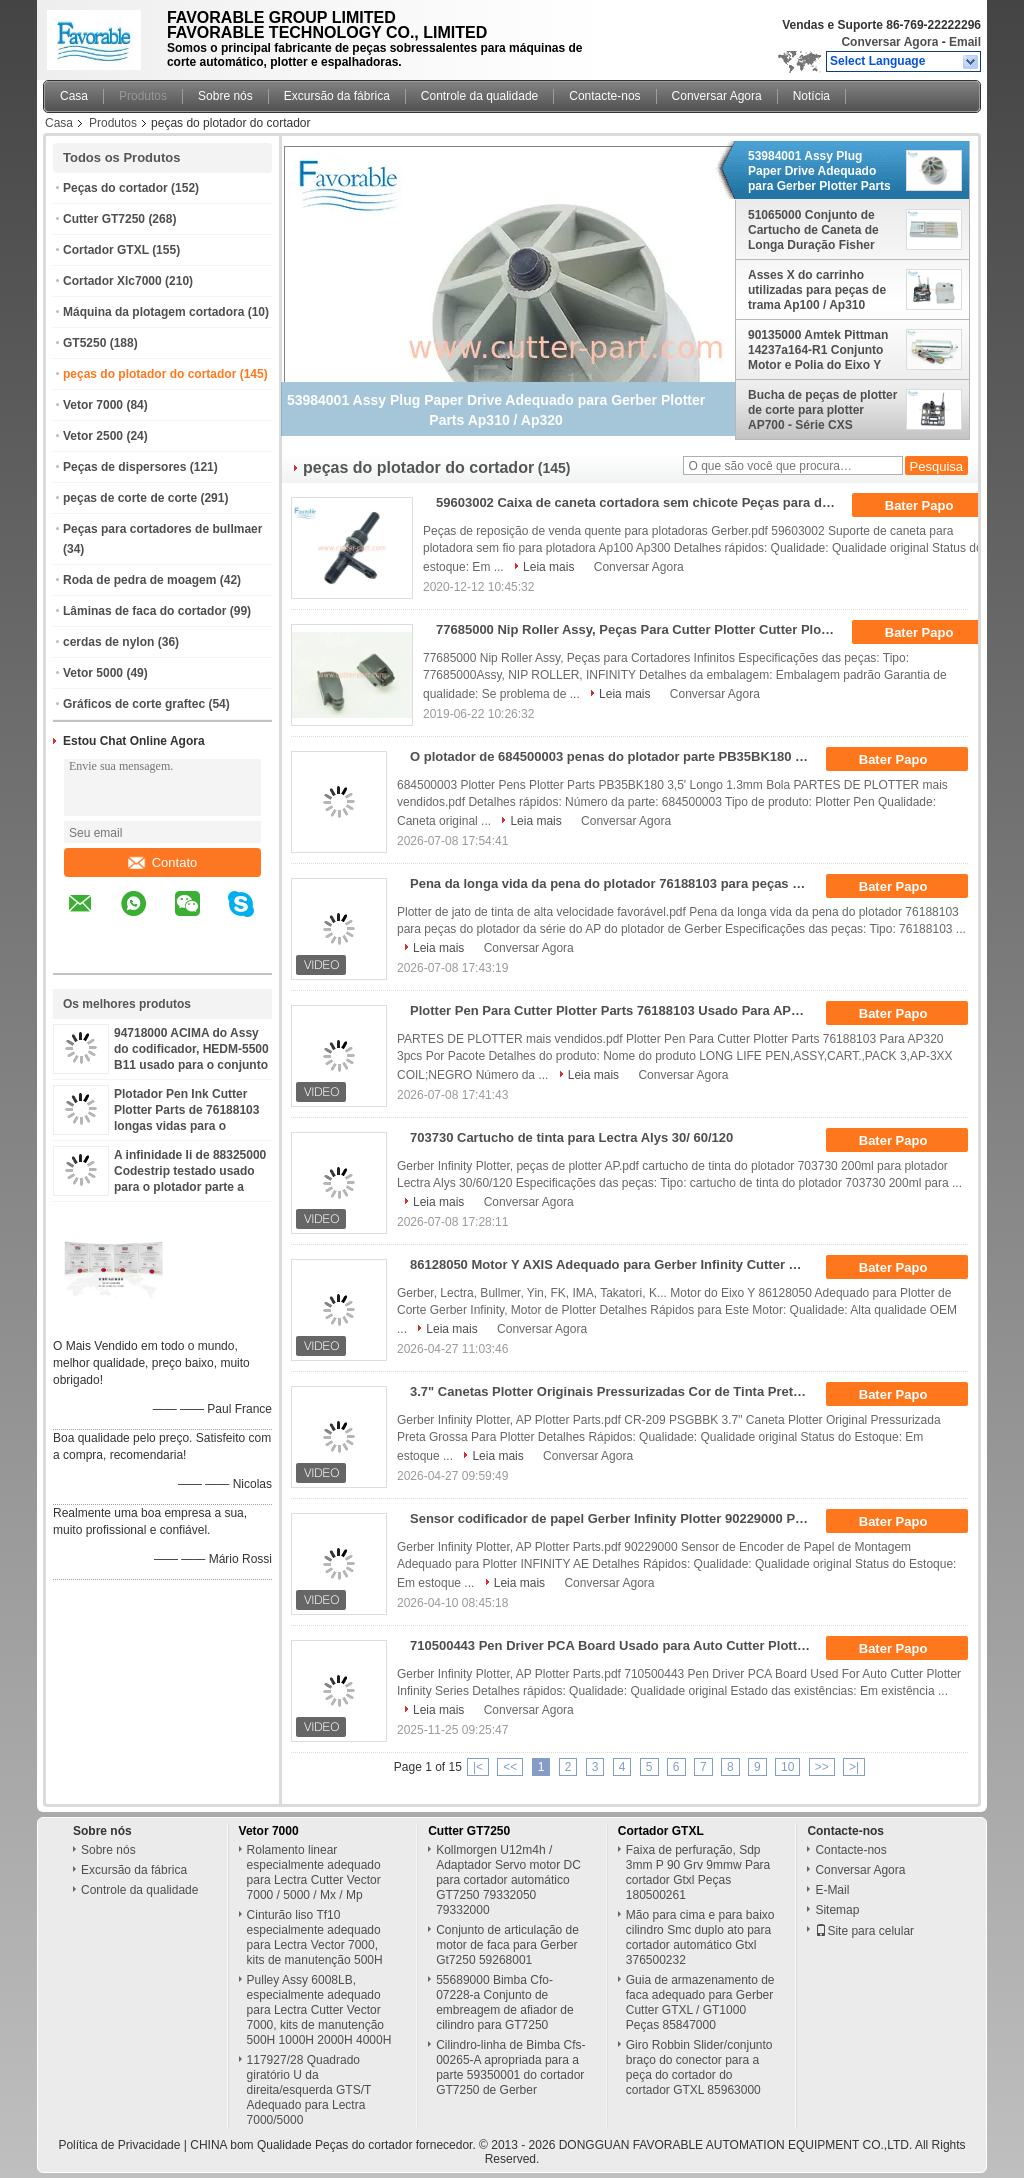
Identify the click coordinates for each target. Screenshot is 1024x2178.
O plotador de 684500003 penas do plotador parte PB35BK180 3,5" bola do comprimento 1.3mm (616, 756)
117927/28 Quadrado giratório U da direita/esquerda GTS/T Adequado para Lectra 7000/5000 (309, 2090)
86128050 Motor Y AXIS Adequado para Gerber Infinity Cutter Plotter (616, 1264)
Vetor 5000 (93, 673)
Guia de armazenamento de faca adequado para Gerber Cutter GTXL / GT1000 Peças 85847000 (700, 2002)
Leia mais (548, 567)
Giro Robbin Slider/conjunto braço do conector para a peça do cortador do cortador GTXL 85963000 (699, 2067)
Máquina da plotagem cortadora (153, 312)
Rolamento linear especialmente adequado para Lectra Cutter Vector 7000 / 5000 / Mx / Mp (314, 1872)
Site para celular (864, 1931)
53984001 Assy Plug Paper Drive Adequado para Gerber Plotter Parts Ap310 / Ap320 (819, 171)
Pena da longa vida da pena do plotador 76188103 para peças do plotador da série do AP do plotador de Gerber (616, 883)
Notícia (811, 96)
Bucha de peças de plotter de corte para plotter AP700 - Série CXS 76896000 (822, 410)
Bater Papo (933, 506)
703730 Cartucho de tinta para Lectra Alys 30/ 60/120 (571, 1137)
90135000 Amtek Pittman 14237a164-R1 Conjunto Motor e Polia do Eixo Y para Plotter (818, 350)
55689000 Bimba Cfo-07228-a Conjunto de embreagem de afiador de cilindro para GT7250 (504, 2002)
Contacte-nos (604, 96)
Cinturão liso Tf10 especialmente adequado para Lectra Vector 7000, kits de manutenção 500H (315, 1937)
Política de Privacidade (119, 2145)
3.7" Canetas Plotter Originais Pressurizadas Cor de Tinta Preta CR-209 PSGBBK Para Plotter (616, 1391)
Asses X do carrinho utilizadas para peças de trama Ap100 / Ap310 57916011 (817, 290)
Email (965, 42)
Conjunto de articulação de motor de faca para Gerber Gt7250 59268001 (507, 1945)
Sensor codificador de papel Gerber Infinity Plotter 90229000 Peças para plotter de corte (616, 1518)
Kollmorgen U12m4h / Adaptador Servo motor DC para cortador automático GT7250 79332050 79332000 (508, 1880)
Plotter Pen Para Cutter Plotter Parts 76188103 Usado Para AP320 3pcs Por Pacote (616, 1010)
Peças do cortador (115, 188)
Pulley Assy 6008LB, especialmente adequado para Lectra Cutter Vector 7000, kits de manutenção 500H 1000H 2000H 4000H (319, 2010)
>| (854, 1767)
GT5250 (84, 343)
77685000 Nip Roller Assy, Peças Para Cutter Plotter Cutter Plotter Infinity (642, 629)
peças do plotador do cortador (149, 374)
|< (478, 1767)
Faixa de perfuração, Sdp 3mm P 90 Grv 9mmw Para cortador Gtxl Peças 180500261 (698, 1872)
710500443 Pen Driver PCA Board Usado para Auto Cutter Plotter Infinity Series (616, 1645)
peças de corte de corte (130, 498)
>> (822, 1767)
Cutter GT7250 (104, 219)
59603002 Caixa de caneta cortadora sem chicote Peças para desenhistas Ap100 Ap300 (642, 502)
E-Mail (832, 1890)
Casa (74, 96)
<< (510, 1767)
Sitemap (837, 1910)
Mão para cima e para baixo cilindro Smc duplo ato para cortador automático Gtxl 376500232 (700, 1937)
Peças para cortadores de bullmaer (162, 529)
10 (787, 1767)
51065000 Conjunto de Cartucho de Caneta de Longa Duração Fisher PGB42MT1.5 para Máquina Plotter (813, 230)
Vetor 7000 (93, 405)
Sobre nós (225, 96)
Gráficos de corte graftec (134, 704)
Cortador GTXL (106, 250)
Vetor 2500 (93, 436)
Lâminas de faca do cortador (144, 611)
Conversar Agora (889, 42)
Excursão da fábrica (337, 96)
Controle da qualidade (479, 96)
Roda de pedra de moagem (139, 580)
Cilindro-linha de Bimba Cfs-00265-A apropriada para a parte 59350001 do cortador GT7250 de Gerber (510, 2067)
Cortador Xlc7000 (112, 281)
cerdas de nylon (108, 642)
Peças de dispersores (124, 467)
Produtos (143, 96)
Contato (163, 862)
